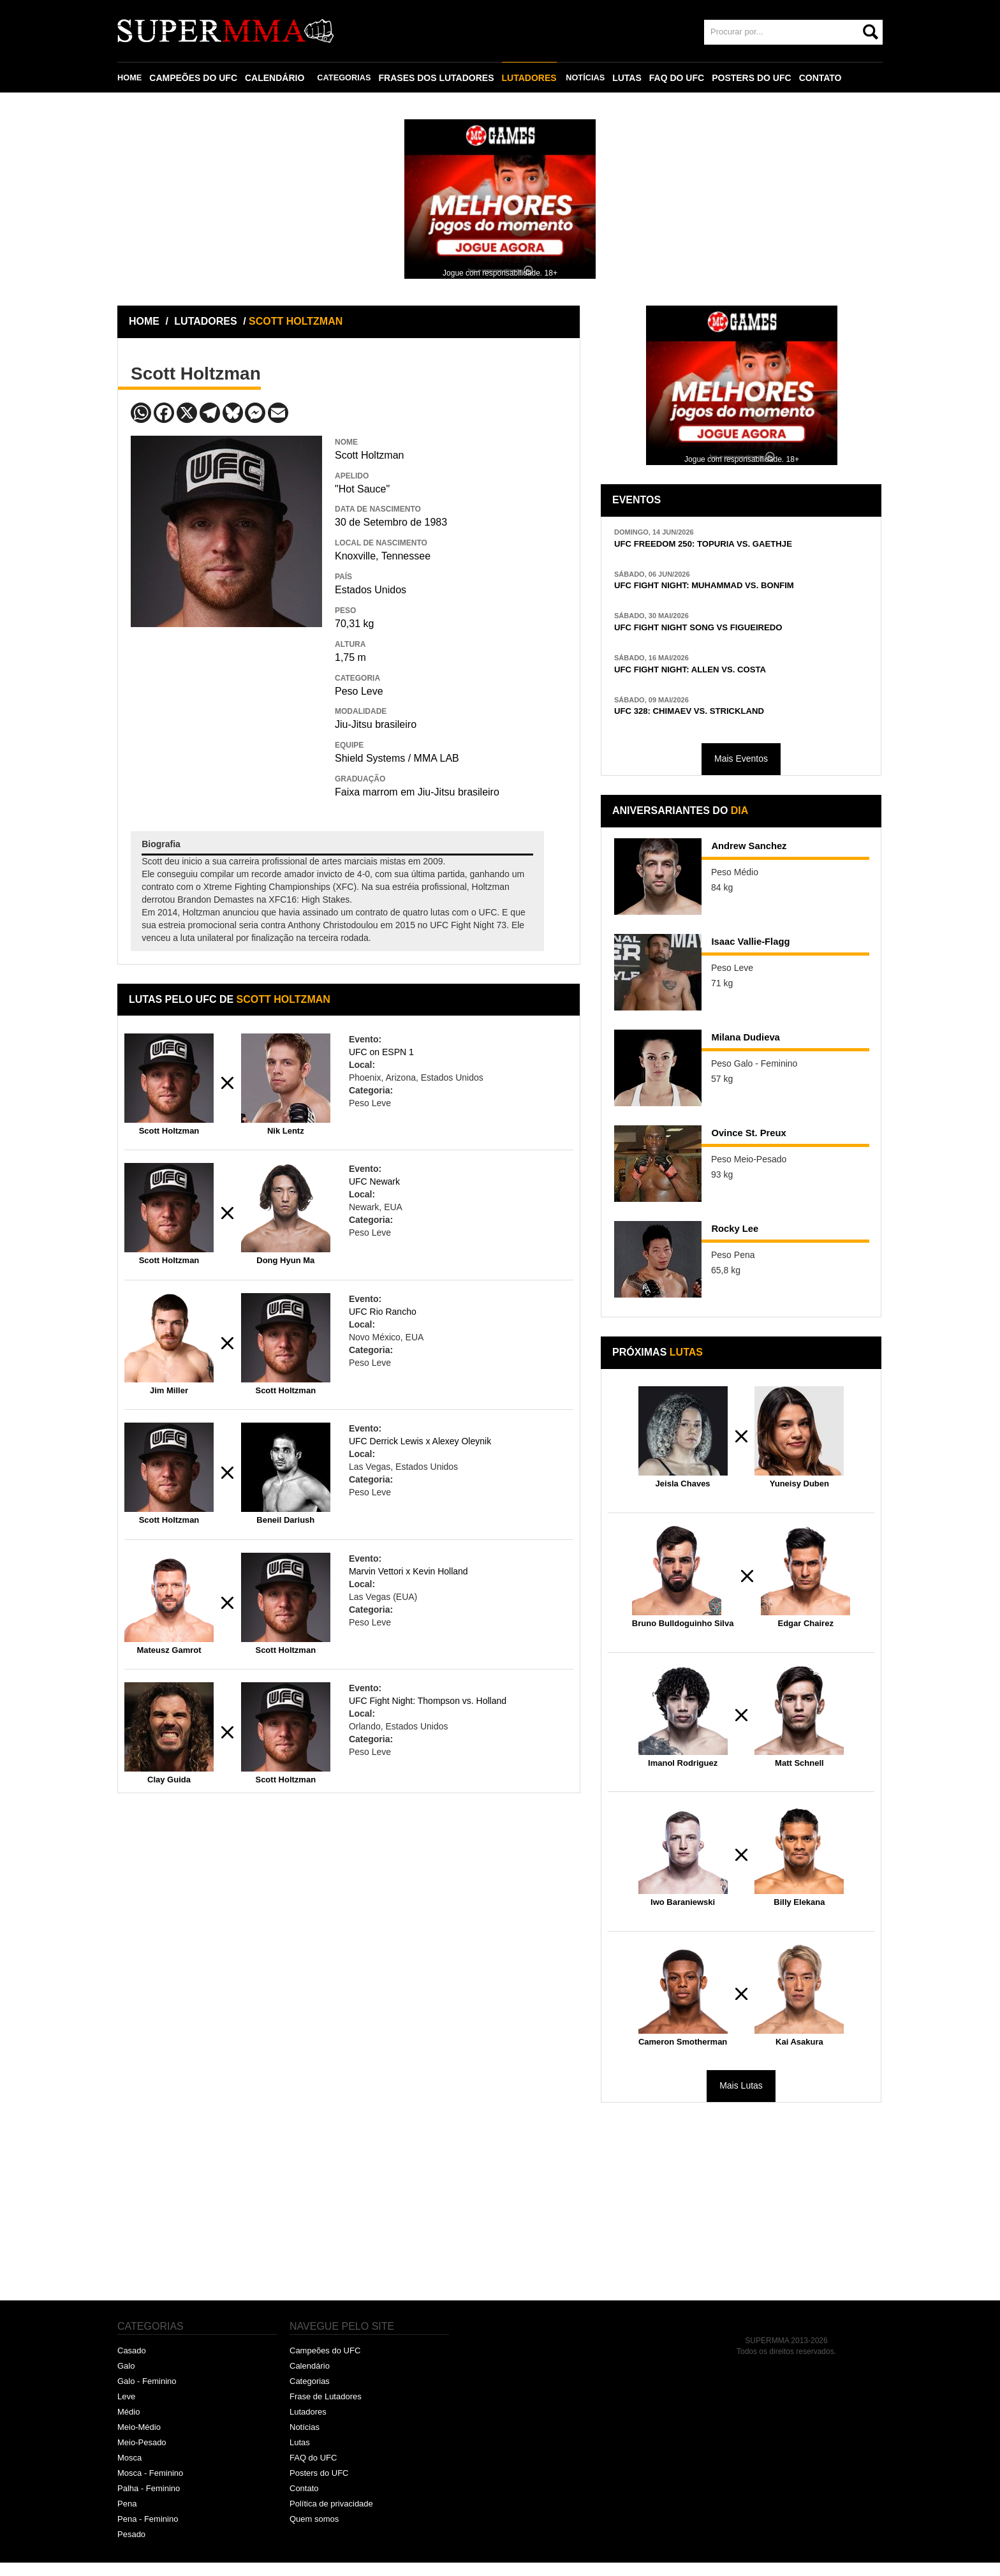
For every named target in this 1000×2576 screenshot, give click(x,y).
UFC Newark (374, 1181)
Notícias (305, 2440)
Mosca (129, 2471)
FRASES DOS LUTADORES (443, 78)
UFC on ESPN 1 (381, 1052)
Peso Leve (359, 691)
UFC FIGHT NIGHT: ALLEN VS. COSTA (712, 679)
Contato (304, 2501)
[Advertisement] (226, 719)
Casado (131, 2364)
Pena (126, 2517)
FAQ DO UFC (686, 78)
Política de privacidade (331, 2517)
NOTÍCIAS (592, 78)
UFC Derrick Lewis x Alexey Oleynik (420, 1441)
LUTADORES (536, 78)
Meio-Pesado (141, 2456)
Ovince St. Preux (761, 1150)
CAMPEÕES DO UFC (196, 78)
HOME (130, 78)
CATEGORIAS (349, 78)
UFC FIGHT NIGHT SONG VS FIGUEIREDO (723, 634)
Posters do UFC (319, 2486)
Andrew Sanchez (762, 862)
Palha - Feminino (148, 2501)
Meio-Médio (139, 2440)
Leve (126, 2410)
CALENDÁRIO (277, 78)
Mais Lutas (741, 2099)
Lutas (300, 2456)
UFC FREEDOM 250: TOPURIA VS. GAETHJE (729, 545)
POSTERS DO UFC (760, 78)
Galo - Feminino (146, 2395)
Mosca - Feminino (150, 2486)
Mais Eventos (741, 772)
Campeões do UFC (325, 2364)
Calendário (310, 2380)
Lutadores (308, 2425)
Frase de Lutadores (326, 2410)
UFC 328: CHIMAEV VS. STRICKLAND (711, 724)
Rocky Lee (743, 1245)
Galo (126, 2380)
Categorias (310, 2395)
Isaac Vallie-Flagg (764, 958)
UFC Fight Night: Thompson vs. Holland (427, 1701)
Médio (128, 2425)
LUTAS (636, 78)
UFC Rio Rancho (382, 1312)
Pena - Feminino (147, 2532)
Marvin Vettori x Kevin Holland (408, 1571)
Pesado (131, 2547)
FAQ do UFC (313, 2471)
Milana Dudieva (757, 1054)
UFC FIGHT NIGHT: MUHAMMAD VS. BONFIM (730, 590)
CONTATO (830, 78)
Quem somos (314, 2532)
